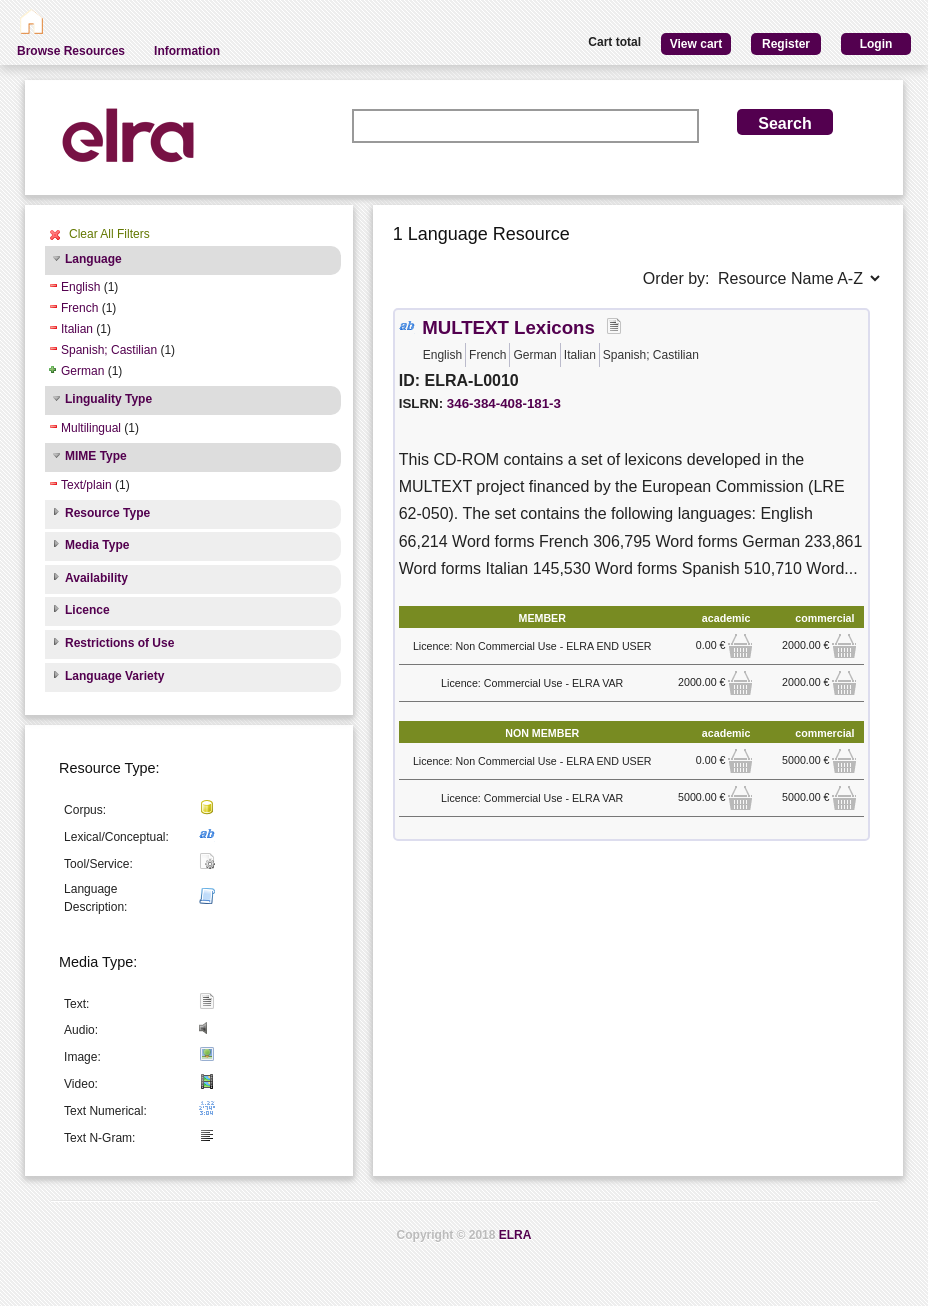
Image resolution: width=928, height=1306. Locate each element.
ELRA (515, 1235)
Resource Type (107, 513)
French (79, 308)
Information (187, 51)
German (82, 371)
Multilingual (91, 428)
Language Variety (114, 676)
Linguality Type (108, 399)
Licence (87, 610)
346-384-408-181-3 (504, 403)
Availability (96, 578)
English (80, 287)
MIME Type (96, 456)
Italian (77, 329)
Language (93, 259)
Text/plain (86, 485)
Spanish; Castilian (109, 350)
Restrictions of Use (119, 643)
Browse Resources (71, 51)
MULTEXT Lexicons (508, 327)
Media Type (97, 545)
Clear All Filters (109, 234)
